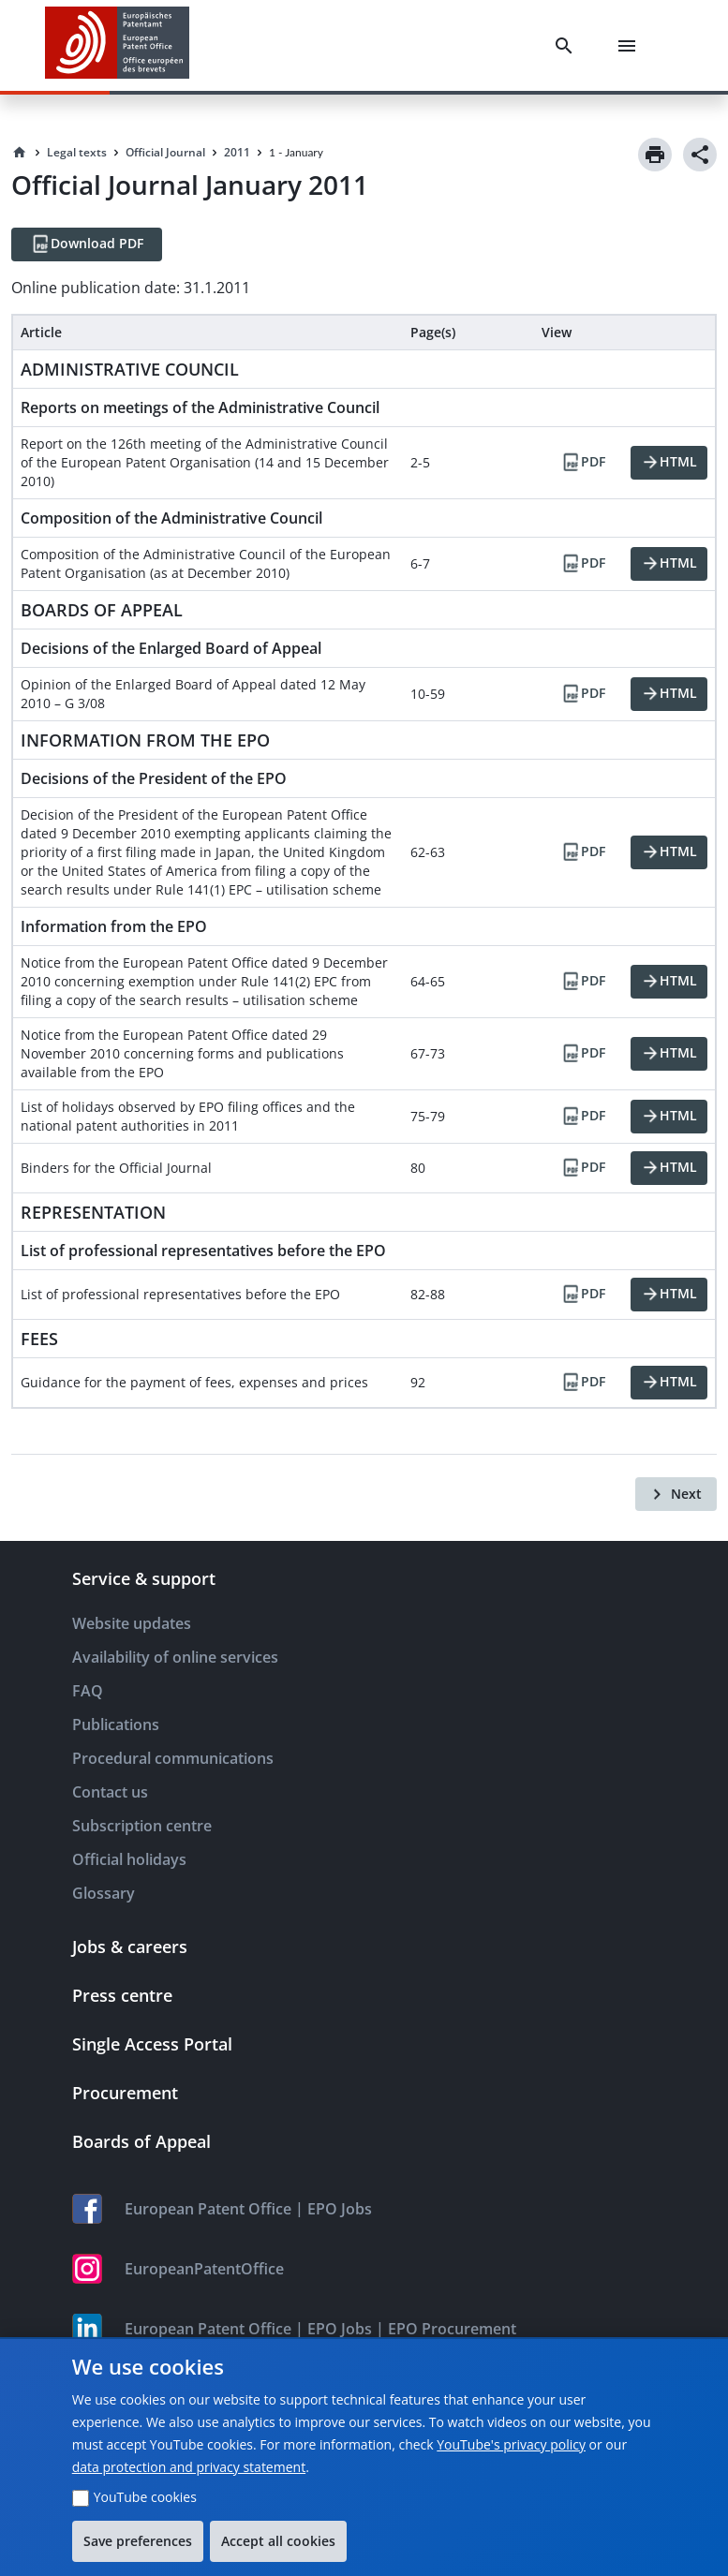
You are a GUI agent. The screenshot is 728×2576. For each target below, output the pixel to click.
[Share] (700, 154)
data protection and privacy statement (188, 2467)
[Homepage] (19, 152)
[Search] (567, 46)
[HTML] (669, 463)
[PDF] (583, 463)
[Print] (655, 154)
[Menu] (630, 46)
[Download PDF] (86, 244)
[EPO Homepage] (117, 45)
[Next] (676, 1494)
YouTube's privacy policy (511, 2444)
